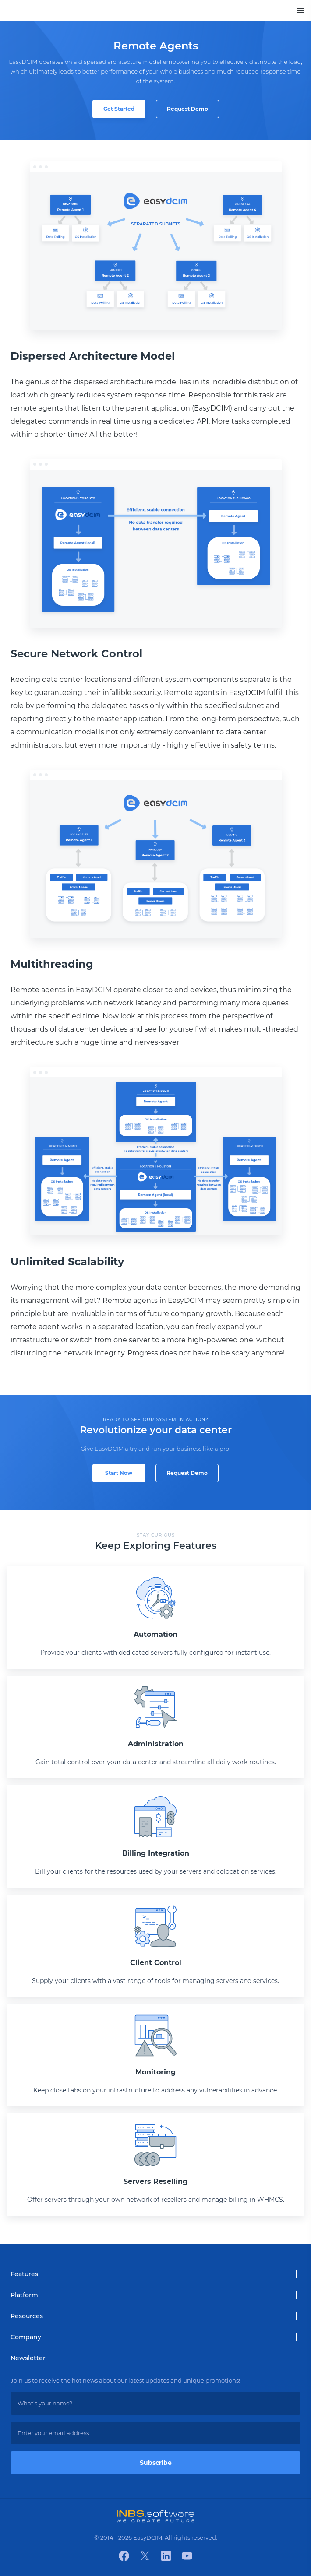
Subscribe (156, 2463)
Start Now (118, 1473)
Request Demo (187, 108)
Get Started (118, 108)
